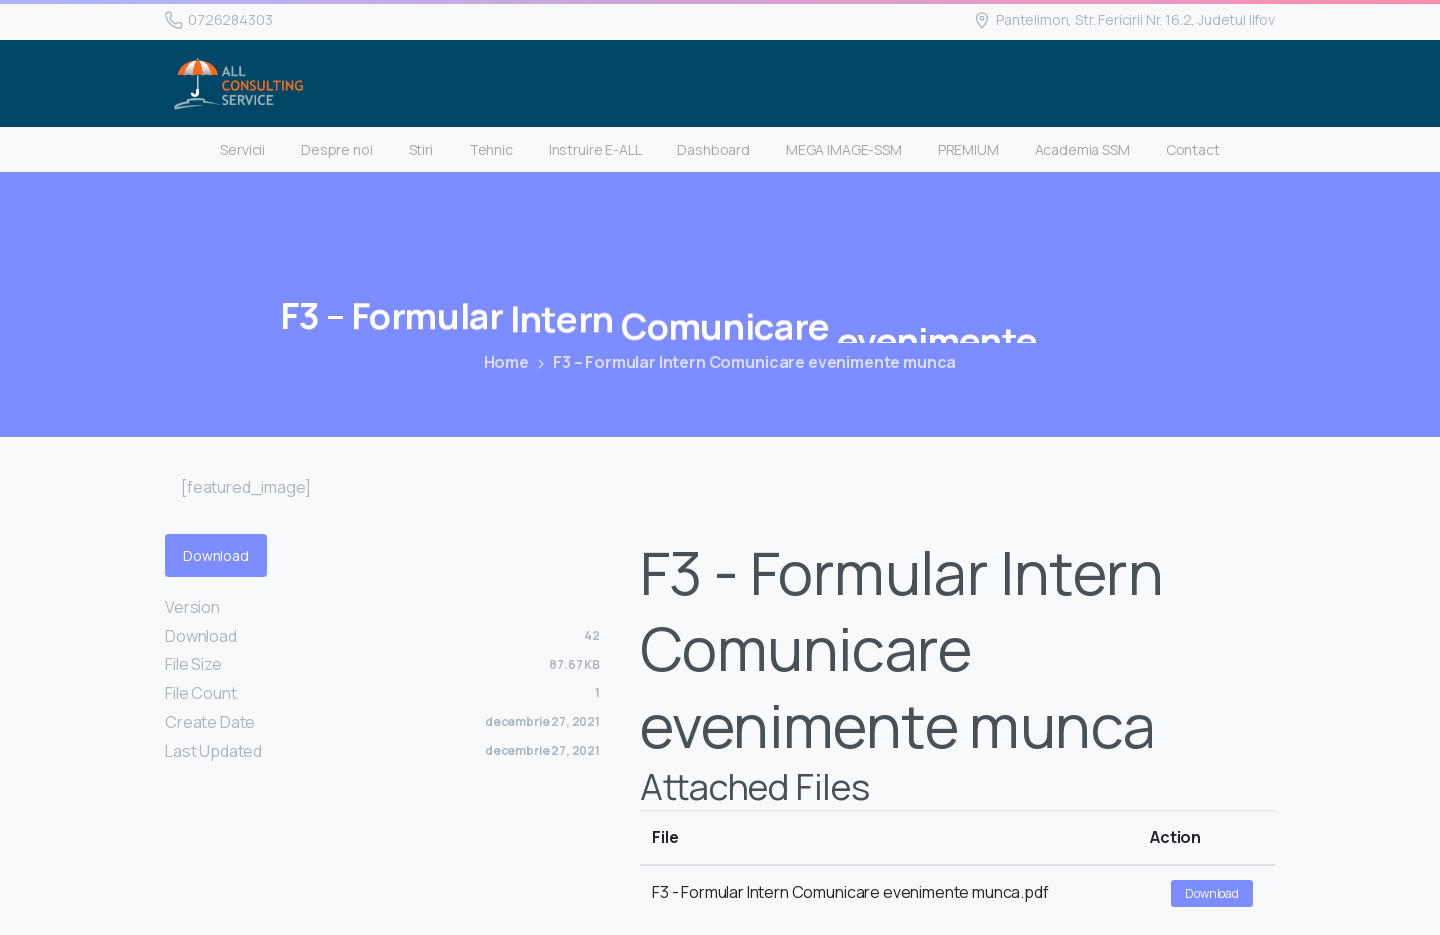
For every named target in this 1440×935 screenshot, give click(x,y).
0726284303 (218, 19)
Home (505, 362)
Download (216, 555)
